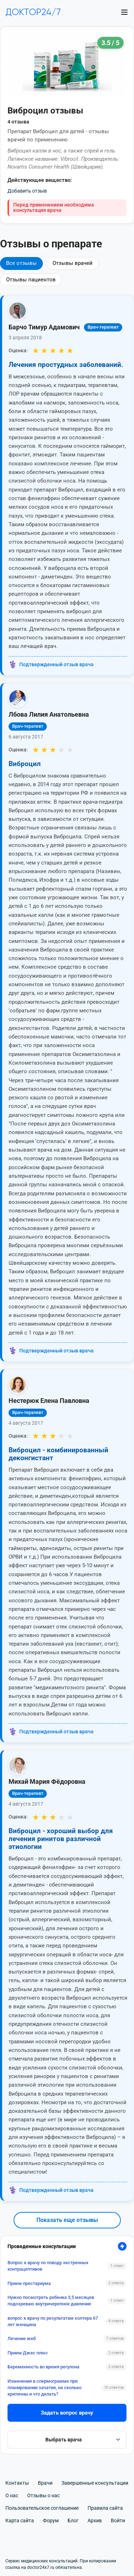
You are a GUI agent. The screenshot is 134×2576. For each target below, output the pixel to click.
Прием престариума (29, 2283)
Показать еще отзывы (67, 2220)
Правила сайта (105, 2508)
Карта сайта (19, 2520)
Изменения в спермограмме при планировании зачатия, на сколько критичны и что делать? (44, 2387)
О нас (11, 2495)
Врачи (45, 2483)
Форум (51, 2520)
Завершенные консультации (94, 2483)
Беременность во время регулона (43, 2366)
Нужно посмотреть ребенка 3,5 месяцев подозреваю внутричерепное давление (51, 2300)
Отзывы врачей (73, 263)
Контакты (17, 2483)
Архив (95, 2520)
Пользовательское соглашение (42, 2508)
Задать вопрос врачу (67, 2413)
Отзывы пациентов (31, 279)
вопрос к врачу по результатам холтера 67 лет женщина (53, 2321)
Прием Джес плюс (28, 2352)
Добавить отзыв (27, 191)
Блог (73, 2520)
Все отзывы (21, 263)
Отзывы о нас (43, 2495)
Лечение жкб (22, 2338)
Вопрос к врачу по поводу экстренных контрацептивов (48, 2266)
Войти (118, 2520)
